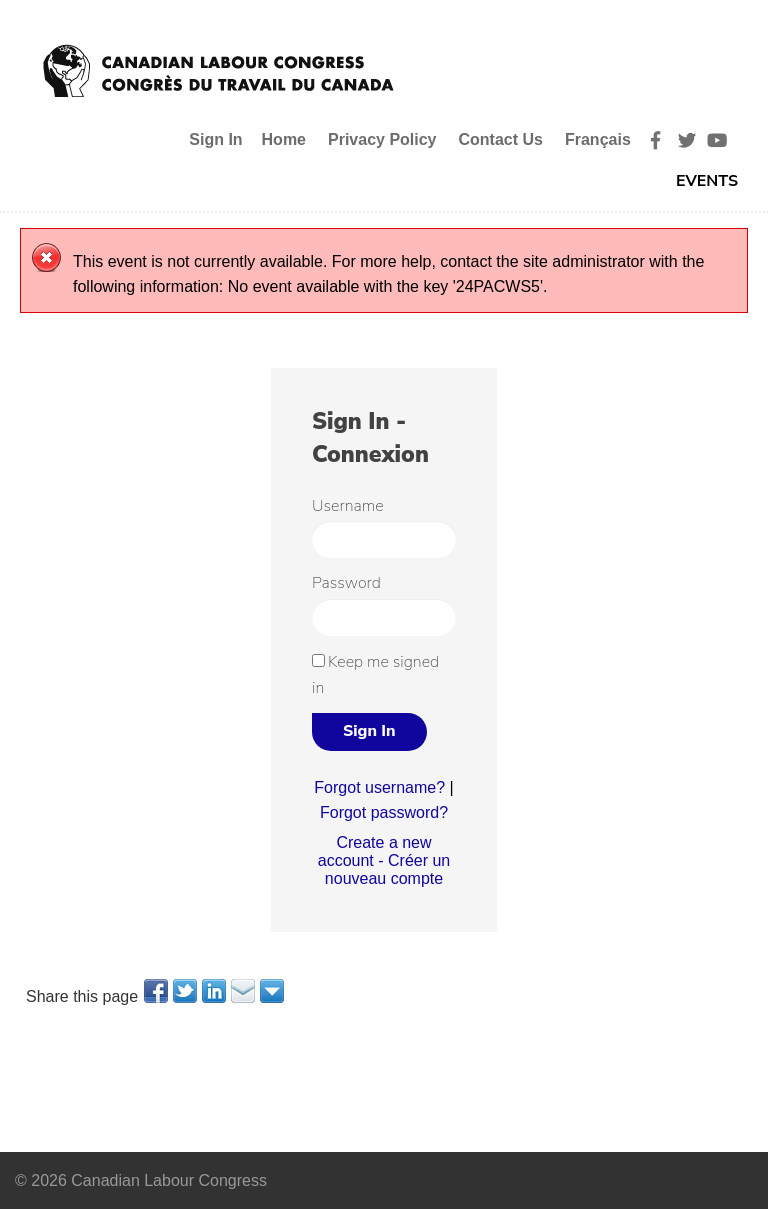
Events (707, 181)
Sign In (215, 139)
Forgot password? (384, 812)
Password (346, 583)
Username (348, 506)
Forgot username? (379, 787)
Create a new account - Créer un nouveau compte (384, 860)
